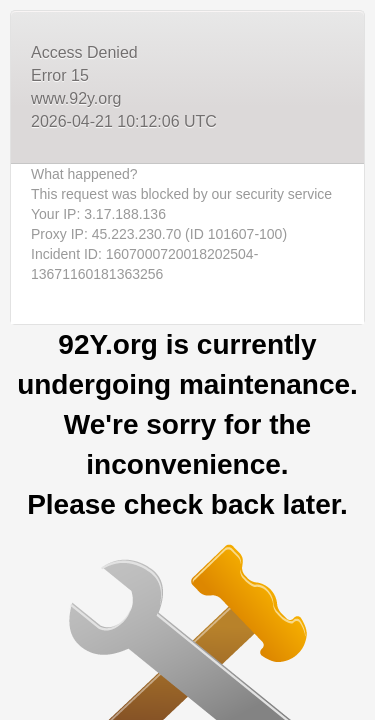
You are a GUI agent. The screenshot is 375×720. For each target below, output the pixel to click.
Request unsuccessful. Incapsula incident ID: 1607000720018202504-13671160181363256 (187, 360)
